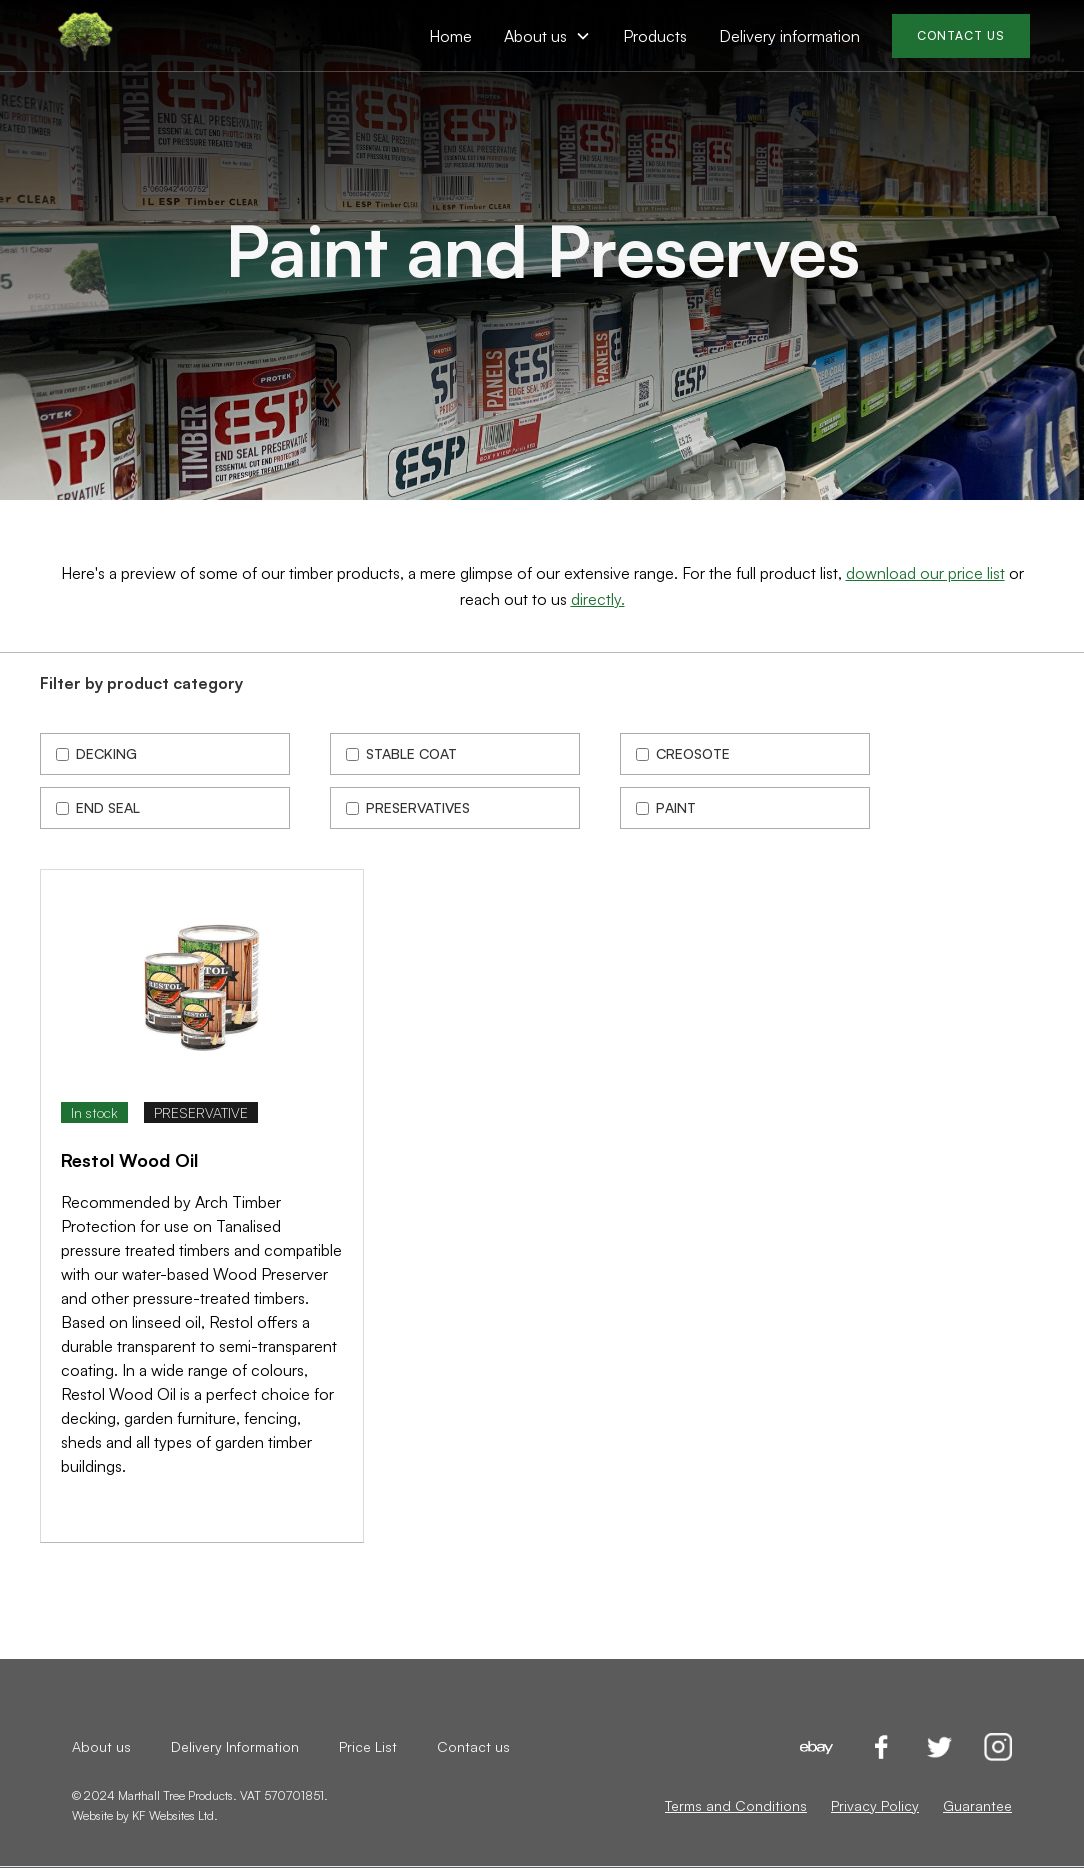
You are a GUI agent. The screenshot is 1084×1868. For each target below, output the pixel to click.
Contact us (473, 1746)
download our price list (925, 573)
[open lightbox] (202, 983)
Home (450, 36)
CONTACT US (961, 35)
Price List (368, 1746)
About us (101, 1746)
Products (655, 36)
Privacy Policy (875, 1805)
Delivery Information (235, 1746)
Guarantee (977, 1805)
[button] (547, 36)
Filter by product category (141, 683)
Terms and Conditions (736, 1805)
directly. (598, 599)
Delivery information (789, 36)
